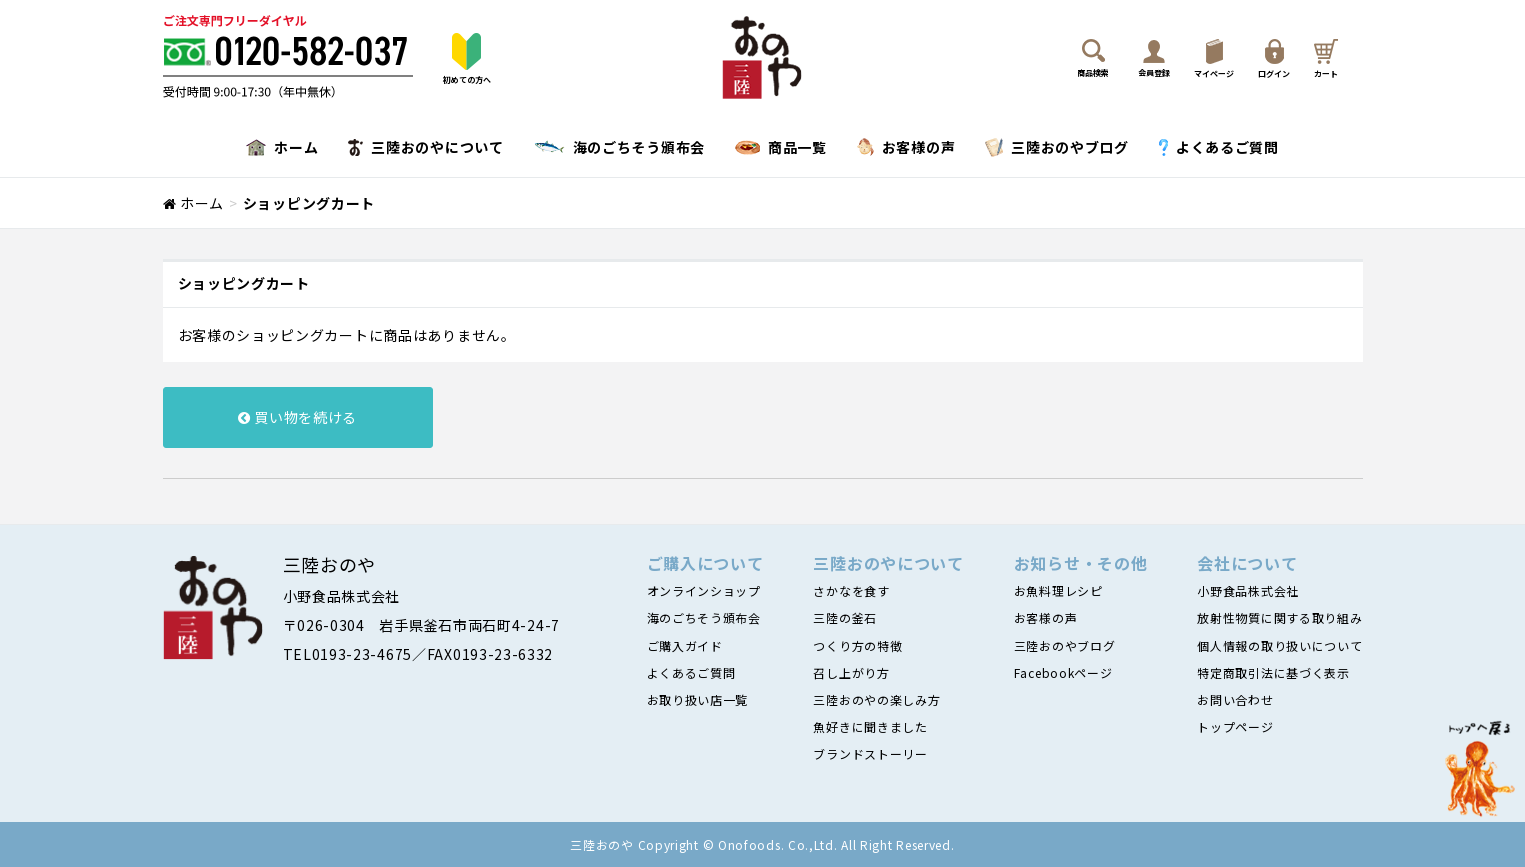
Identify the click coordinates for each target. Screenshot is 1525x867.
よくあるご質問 (1219, 147)
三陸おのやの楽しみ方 (876, 699)
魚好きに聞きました (870, 726)
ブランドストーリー (870, 753)
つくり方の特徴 (857, 645)
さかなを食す (851, 590)
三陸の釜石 (845, 617)
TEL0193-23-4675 (348, 654)
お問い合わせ (1235, 699)
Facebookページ (1063, 672)
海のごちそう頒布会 (619, 147)
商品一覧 (781, 147)
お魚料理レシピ (1058, 590)
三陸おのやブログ (1057, 147)
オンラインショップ (704, 590)
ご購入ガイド (685, 645)
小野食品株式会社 (1248, 590)
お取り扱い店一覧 (698, 699)
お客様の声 (906, 147)
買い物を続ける (297, 417)
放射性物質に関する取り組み (1279, 617)
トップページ (1235, 726)
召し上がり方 (851, 672)
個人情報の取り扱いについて (1279, 645)
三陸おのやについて (425, 147)
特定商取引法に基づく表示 (1273, 672)
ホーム (282, 147)
